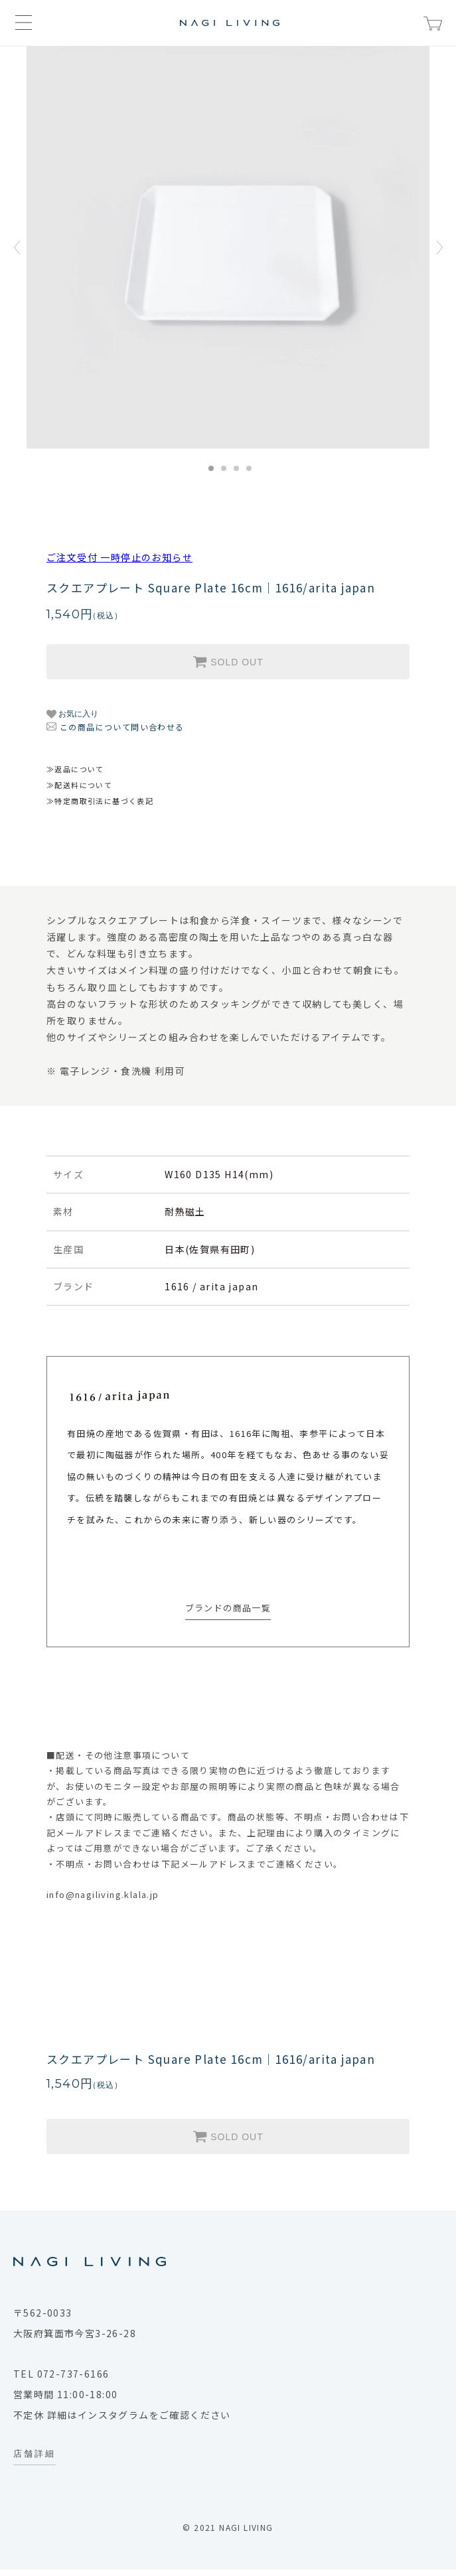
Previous (16, 247)
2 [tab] (223, 468)
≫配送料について (79, 785)
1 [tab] (211, 468)
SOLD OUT (227, 661)
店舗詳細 (34, 2453)
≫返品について (75, 769)
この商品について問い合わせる (122, 726)
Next (439, 247)
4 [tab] (249, 468)
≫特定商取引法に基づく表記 (99, 800)
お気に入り (72, 714)
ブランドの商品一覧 (228, 1607)
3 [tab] (236, 468)
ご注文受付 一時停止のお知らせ (119, 557)
